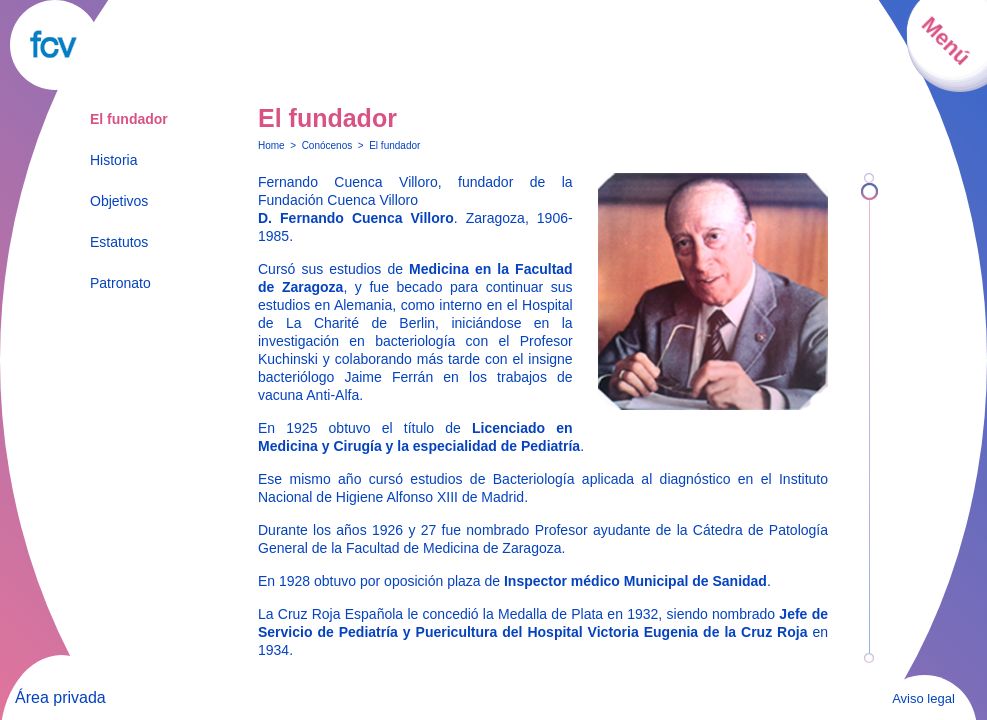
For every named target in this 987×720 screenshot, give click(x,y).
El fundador (129, 119)
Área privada (60, 697)
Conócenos (327, 145)
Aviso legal (923, 698)
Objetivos (119, 201)
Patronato (120, 283)
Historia (113, 160)
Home (271, 145)
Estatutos (119, 242)
